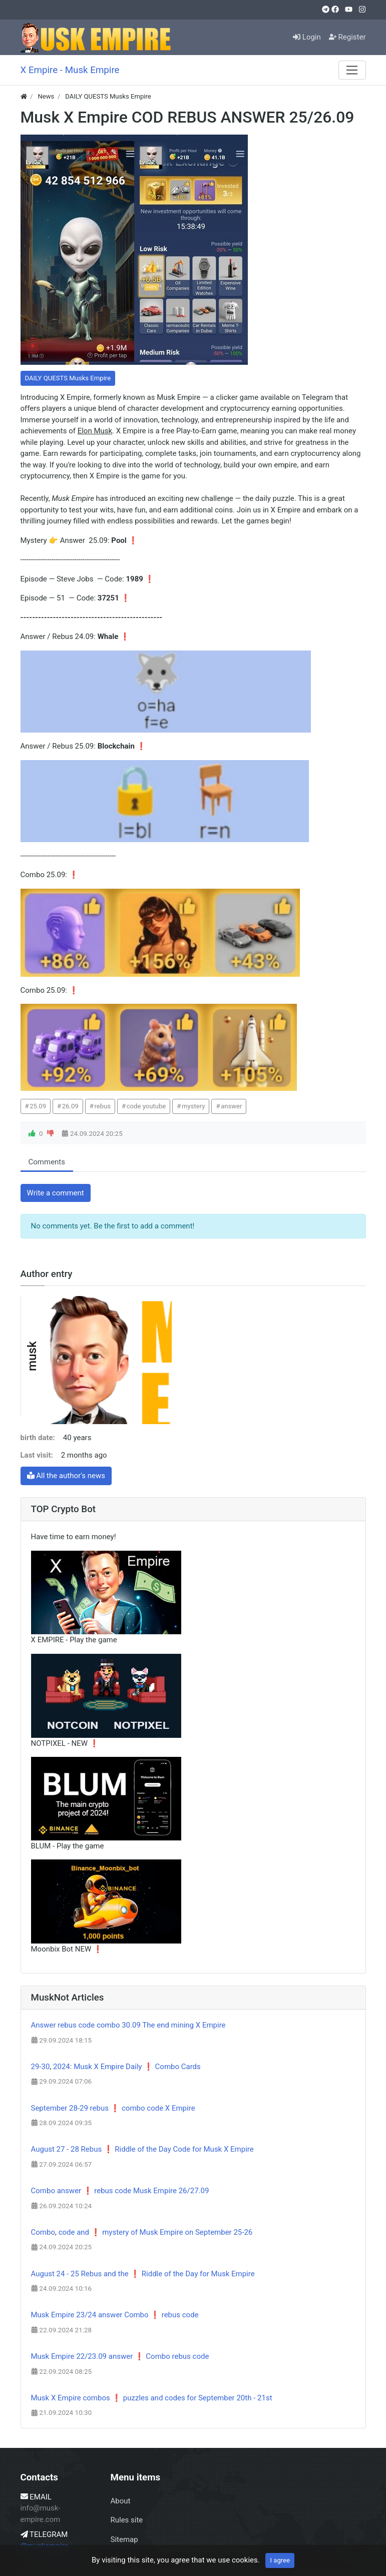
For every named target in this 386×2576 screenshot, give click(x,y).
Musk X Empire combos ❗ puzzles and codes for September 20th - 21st (151, 2397)
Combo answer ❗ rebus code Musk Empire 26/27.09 (120, 2190)
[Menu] (351, 70)
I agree (280, 2560)
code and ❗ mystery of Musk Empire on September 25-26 (156, 2232)
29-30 (40, 2066)
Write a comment (55, 1192)
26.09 (70, 1106)
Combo (43, 2232)
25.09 (38, 1106)
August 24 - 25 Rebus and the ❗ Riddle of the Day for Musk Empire (143, 2273)
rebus (102, 1106)
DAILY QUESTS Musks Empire (68, 378)
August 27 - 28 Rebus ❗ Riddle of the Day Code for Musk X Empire (142, 2149)
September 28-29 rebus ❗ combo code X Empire (113, 2108)
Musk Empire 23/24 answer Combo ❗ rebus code (115, 2314)
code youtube (146, 1106)
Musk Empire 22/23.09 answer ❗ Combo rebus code (120, 2356)
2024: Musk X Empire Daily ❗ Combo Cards (127, 2066)
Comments (47, 1161)
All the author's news (66, 1475)
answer (231, 1106)
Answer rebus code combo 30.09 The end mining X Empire (128, 2025)
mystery (193, 1106)
